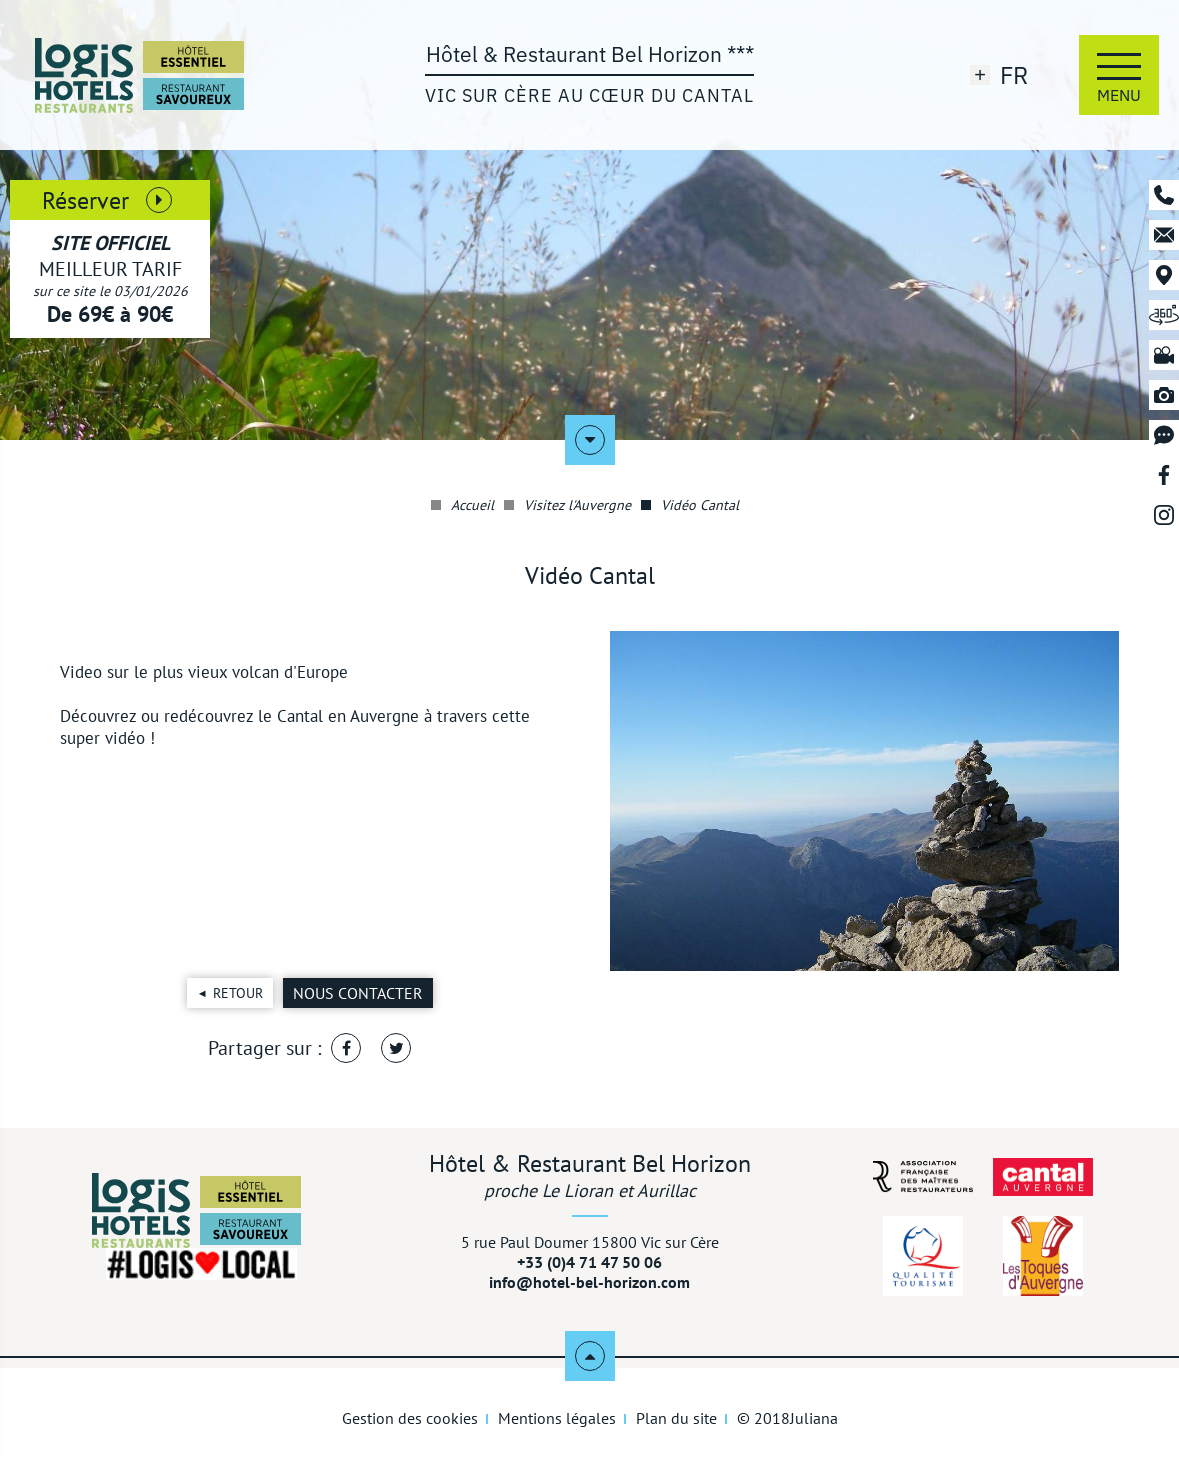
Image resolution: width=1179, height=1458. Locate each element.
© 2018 (787, 1418)
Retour (238, 993)
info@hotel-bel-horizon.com (589, 1282)
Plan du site (676, 1418)
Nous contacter (358, 993)
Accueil (462, 505)
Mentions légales (557, 1418)
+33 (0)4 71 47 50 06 (589, 1262)
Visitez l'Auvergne (567, 505)
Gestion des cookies (410, 1418)
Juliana (814, 1418)
